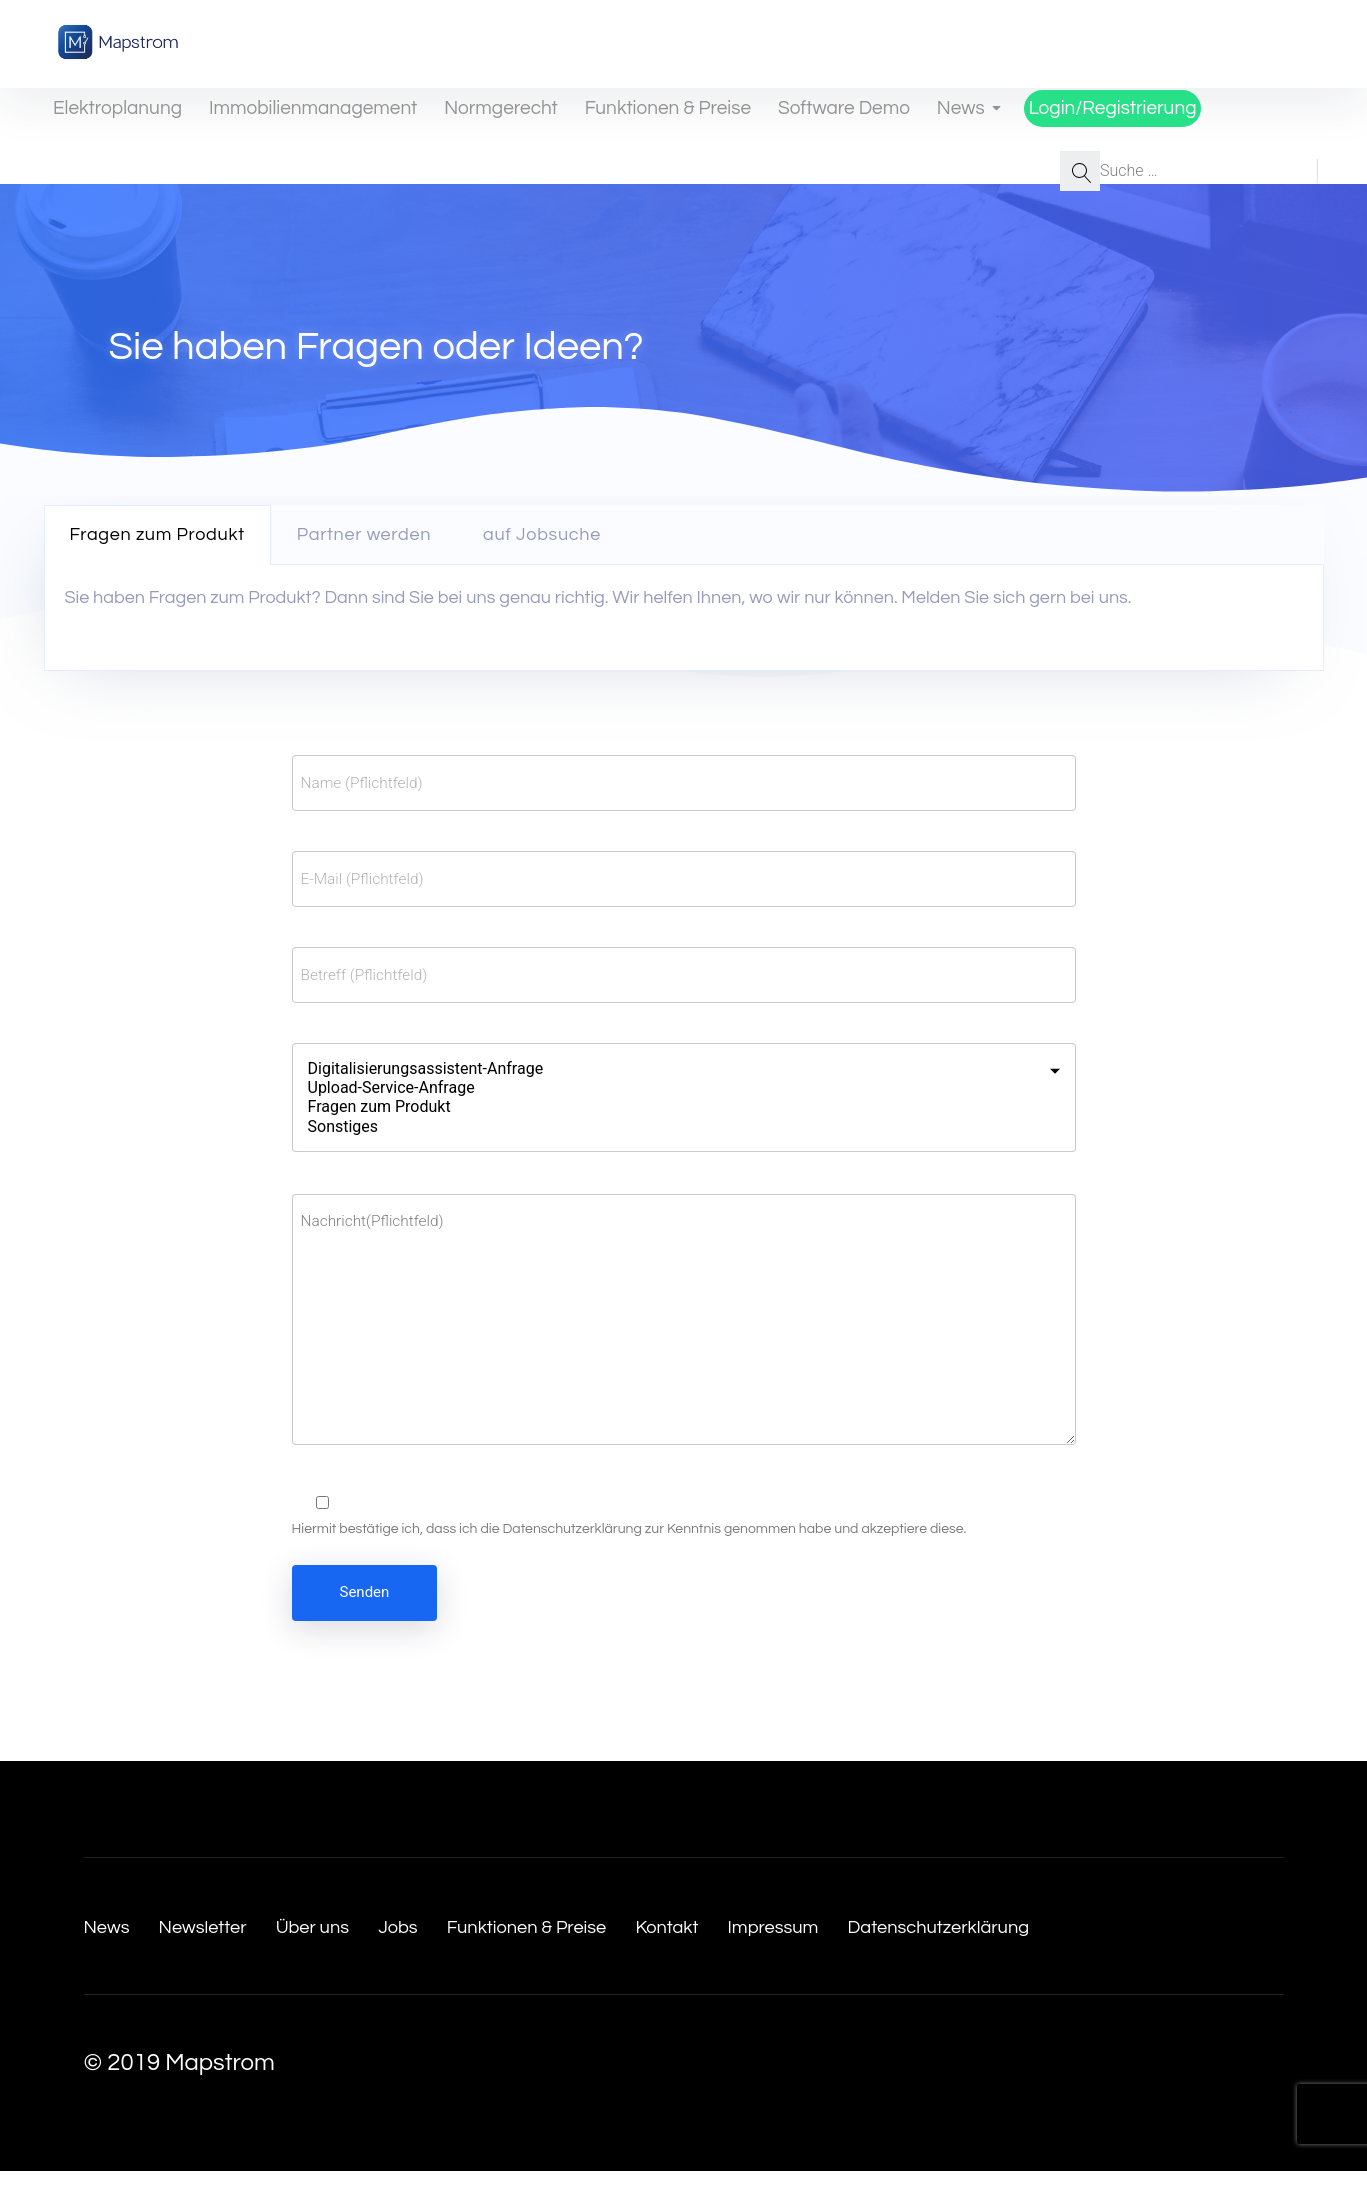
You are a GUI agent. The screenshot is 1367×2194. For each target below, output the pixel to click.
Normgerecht (464, 118)
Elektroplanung (104, 118)
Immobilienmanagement (287, 118)
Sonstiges (671, 1126)
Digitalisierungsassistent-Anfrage (671, 1068)
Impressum (936, 1948)
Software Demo (792, 118)
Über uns (366, 1948)
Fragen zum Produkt (157, 534)
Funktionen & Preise (624, 118)
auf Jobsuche (542, 534)
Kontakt (805, 1948)
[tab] (157, 535)
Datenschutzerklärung (571, 1552)
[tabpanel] (684, 618)
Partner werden (364, 534)
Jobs (470, 1948)
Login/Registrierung (1065, 118)
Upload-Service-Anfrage (671, 1087)
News (921, 118)
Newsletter (231, 1948)
